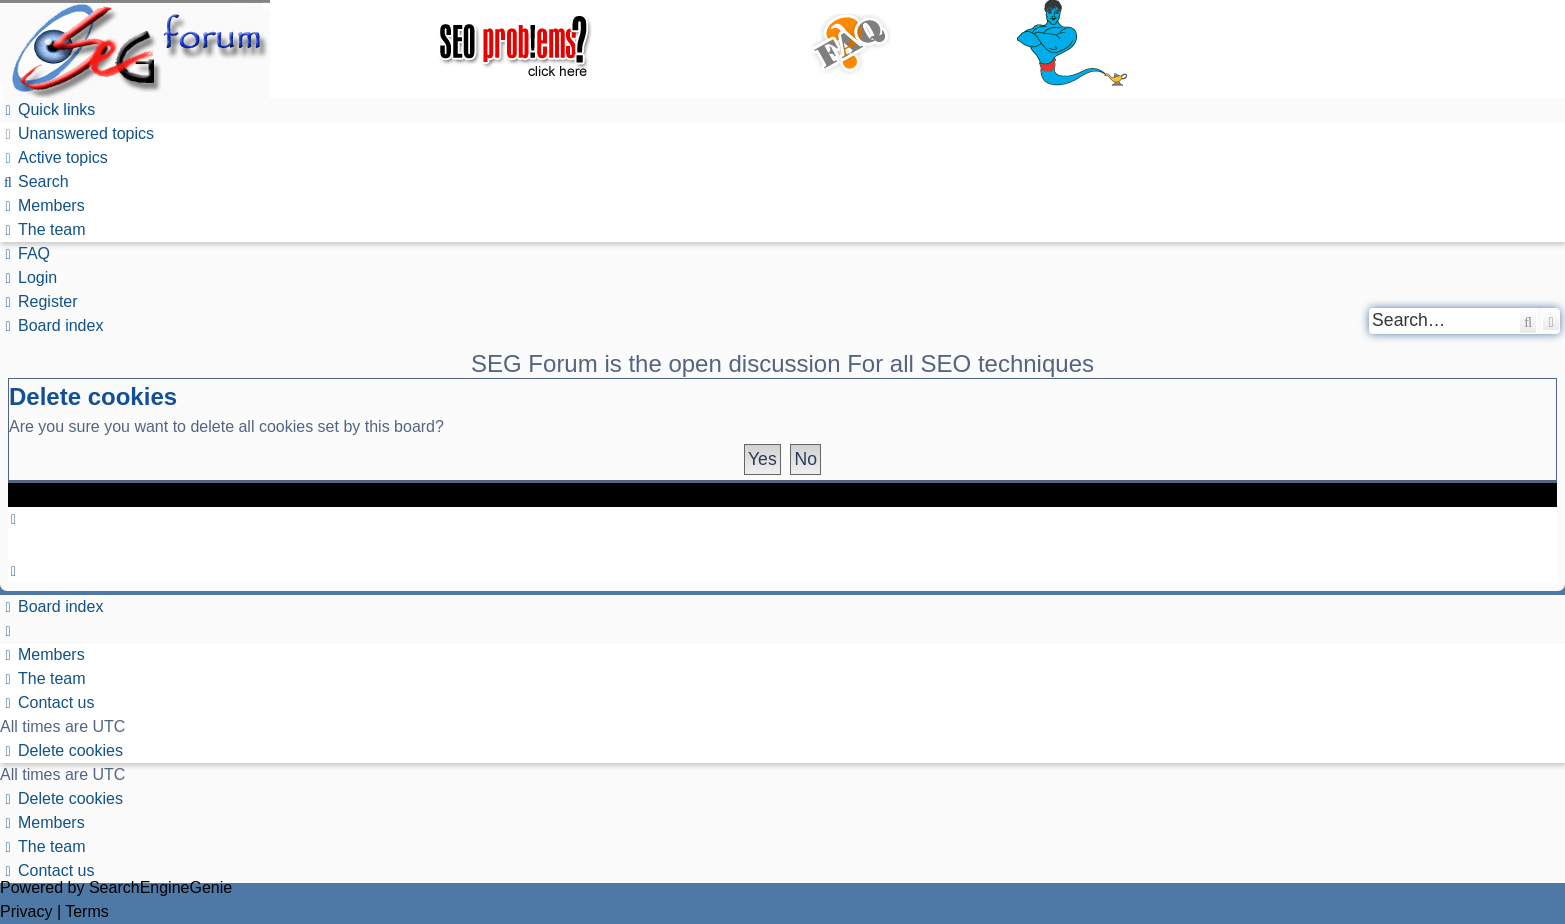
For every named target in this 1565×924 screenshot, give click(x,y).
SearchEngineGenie (160, 887)
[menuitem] (77, 133)
